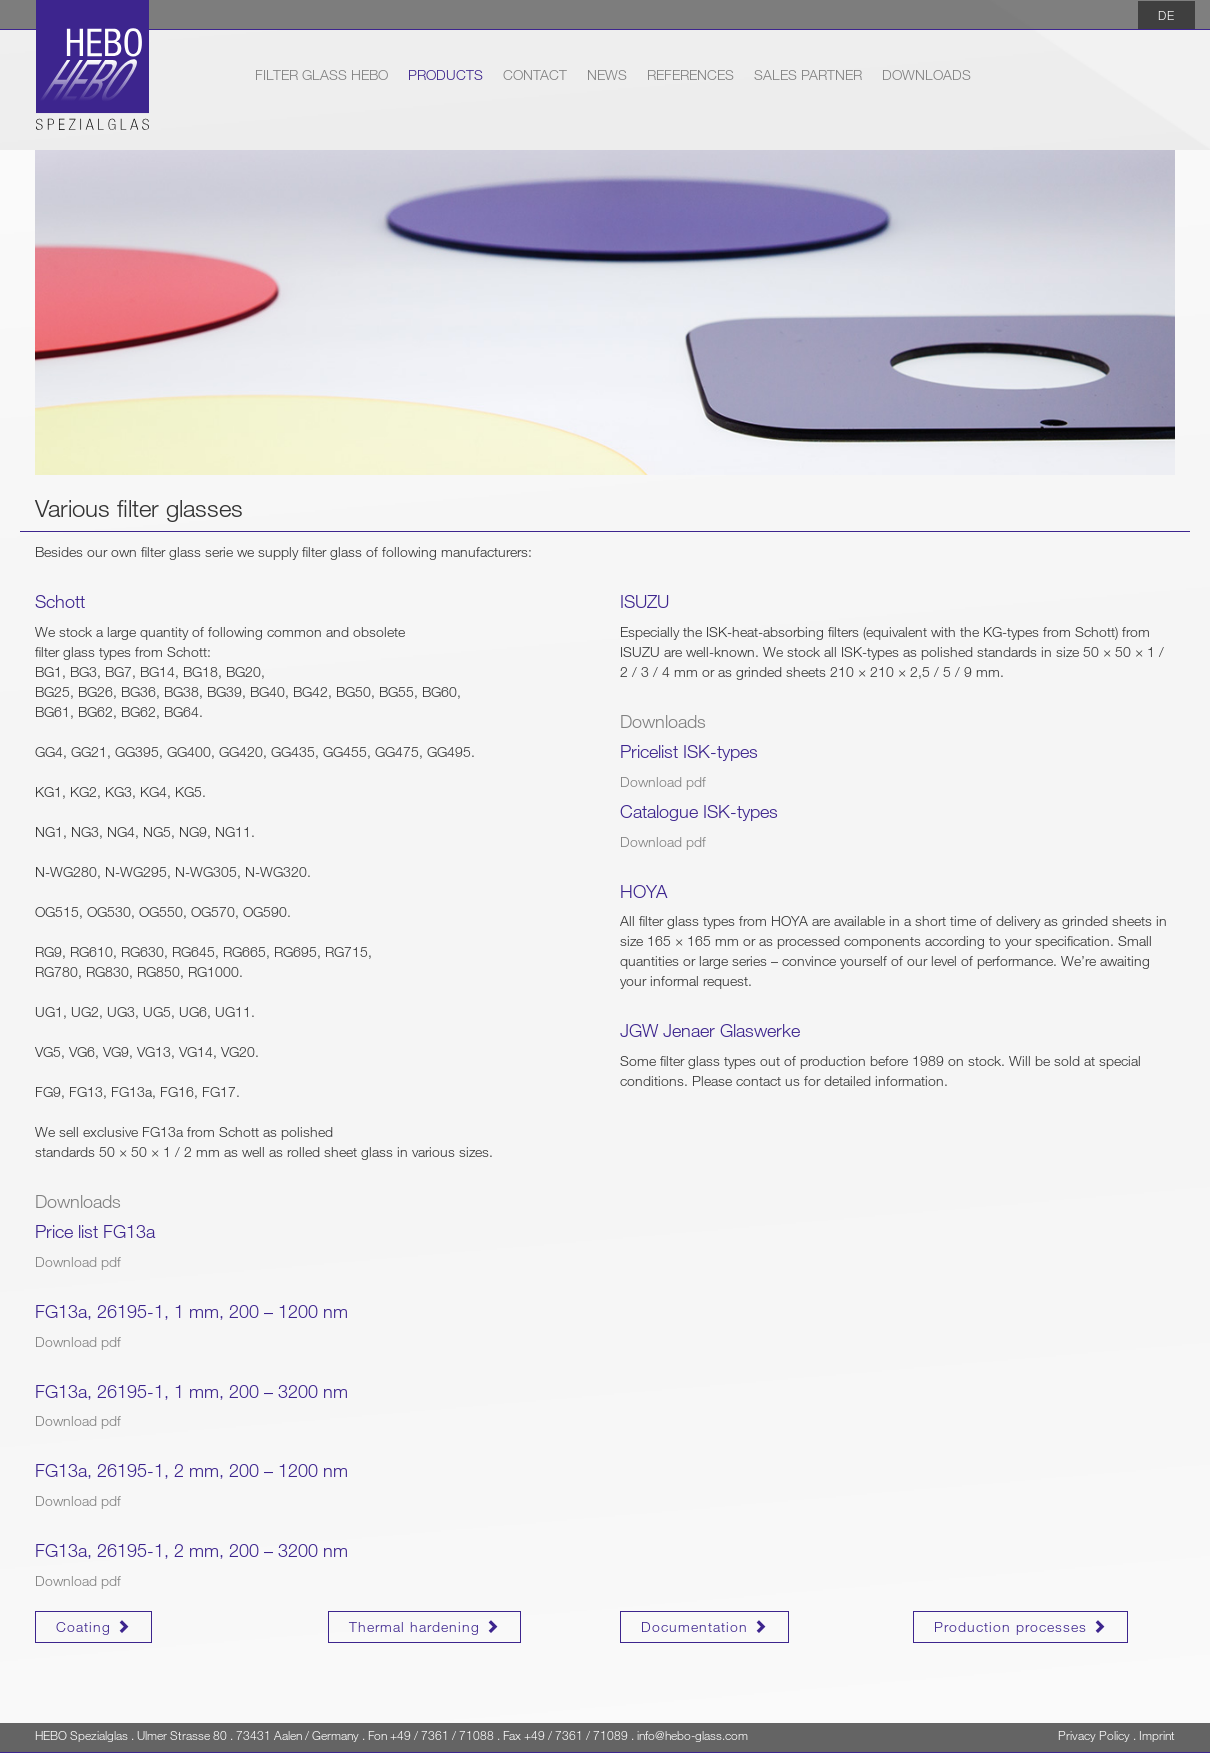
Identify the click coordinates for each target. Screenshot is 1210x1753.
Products (445, 74)
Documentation (704, 1626)
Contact (535, 74)
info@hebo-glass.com (692, 1735)
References (690, 74)
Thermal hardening (424, 1626)
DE (1166, 15)
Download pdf (78, 1261)
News (607, 74)
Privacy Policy (1094, 1735)
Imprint (1157, 1735)
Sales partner (808, 74)
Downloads (926, 74)
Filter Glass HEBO (321, 73)
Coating (93, 1626)
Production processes (1020, 1626)
